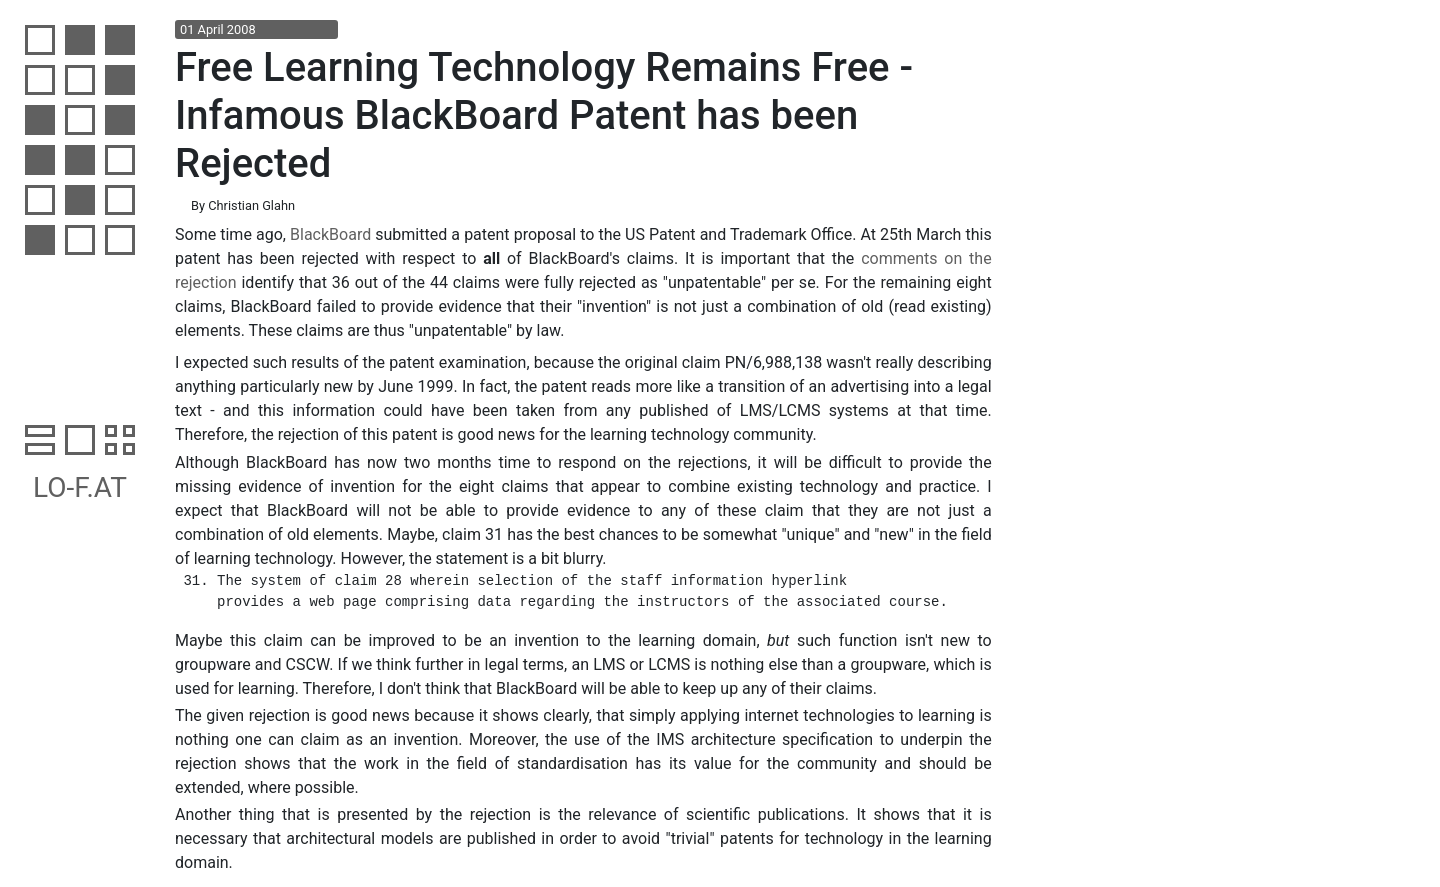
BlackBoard (330, 234)
